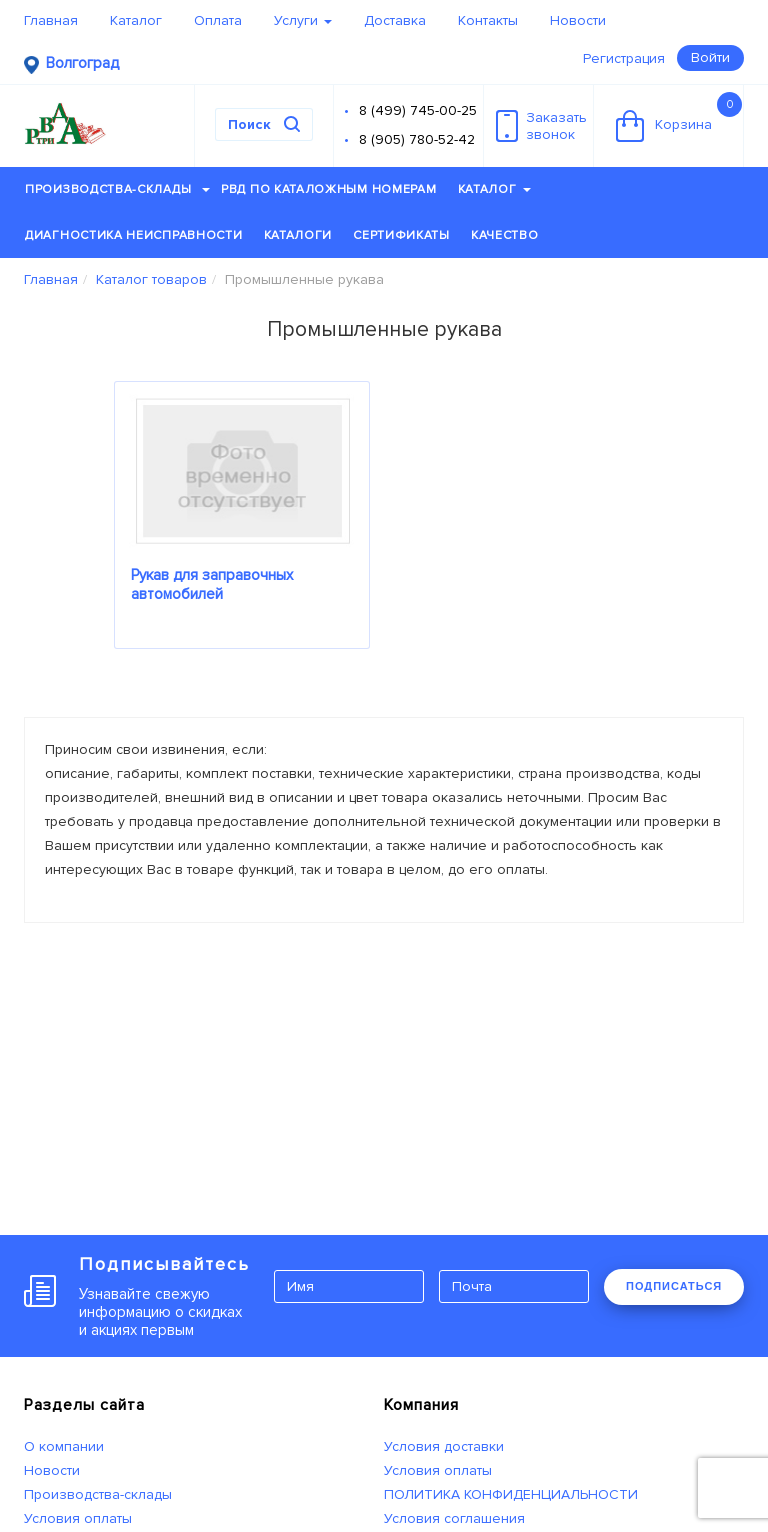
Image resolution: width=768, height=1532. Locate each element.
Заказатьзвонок (541, 126)
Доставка (395, 20)
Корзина (679, 117)
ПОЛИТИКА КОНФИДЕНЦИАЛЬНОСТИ (511, 1494)
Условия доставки (444, 1446)
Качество (505, 235)
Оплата (218, 20)
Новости (578, 20)
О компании (64, 1446)
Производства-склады (117, 189)
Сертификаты (401, 235)
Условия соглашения (454, 1518)
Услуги (303, 20)
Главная (51, 20)
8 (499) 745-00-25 (418, 110)
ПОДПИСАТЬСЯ (674, 1286)
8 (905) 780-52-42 (417, 139)
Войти (710, 57)
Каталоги (298, 235)
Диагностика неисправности (134, 235)
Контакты (488, 20)
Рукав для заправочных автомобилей (212, 584)
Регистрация (624, 58)
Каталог (136, 20)
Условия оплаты (78, 1518)
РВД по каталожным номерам (329, 189)
